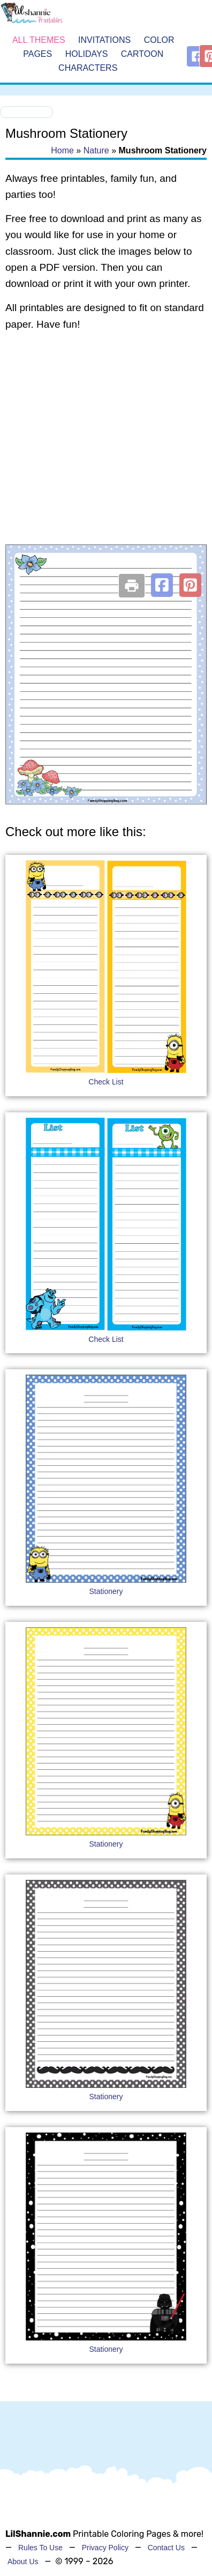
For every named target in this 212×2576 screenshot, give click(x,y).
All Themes (38, 40)
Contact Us (166, 2547)
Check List (105, 1081)
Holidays (86, 53)
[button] (162, 585)
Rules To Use (40, 2547)
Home (62, 150)
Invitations (104, 40)
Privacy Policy (105, 2547)
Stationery (106, 1591)
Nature (96, 150)
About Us (23, 2561)
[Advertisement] (100, 451)
